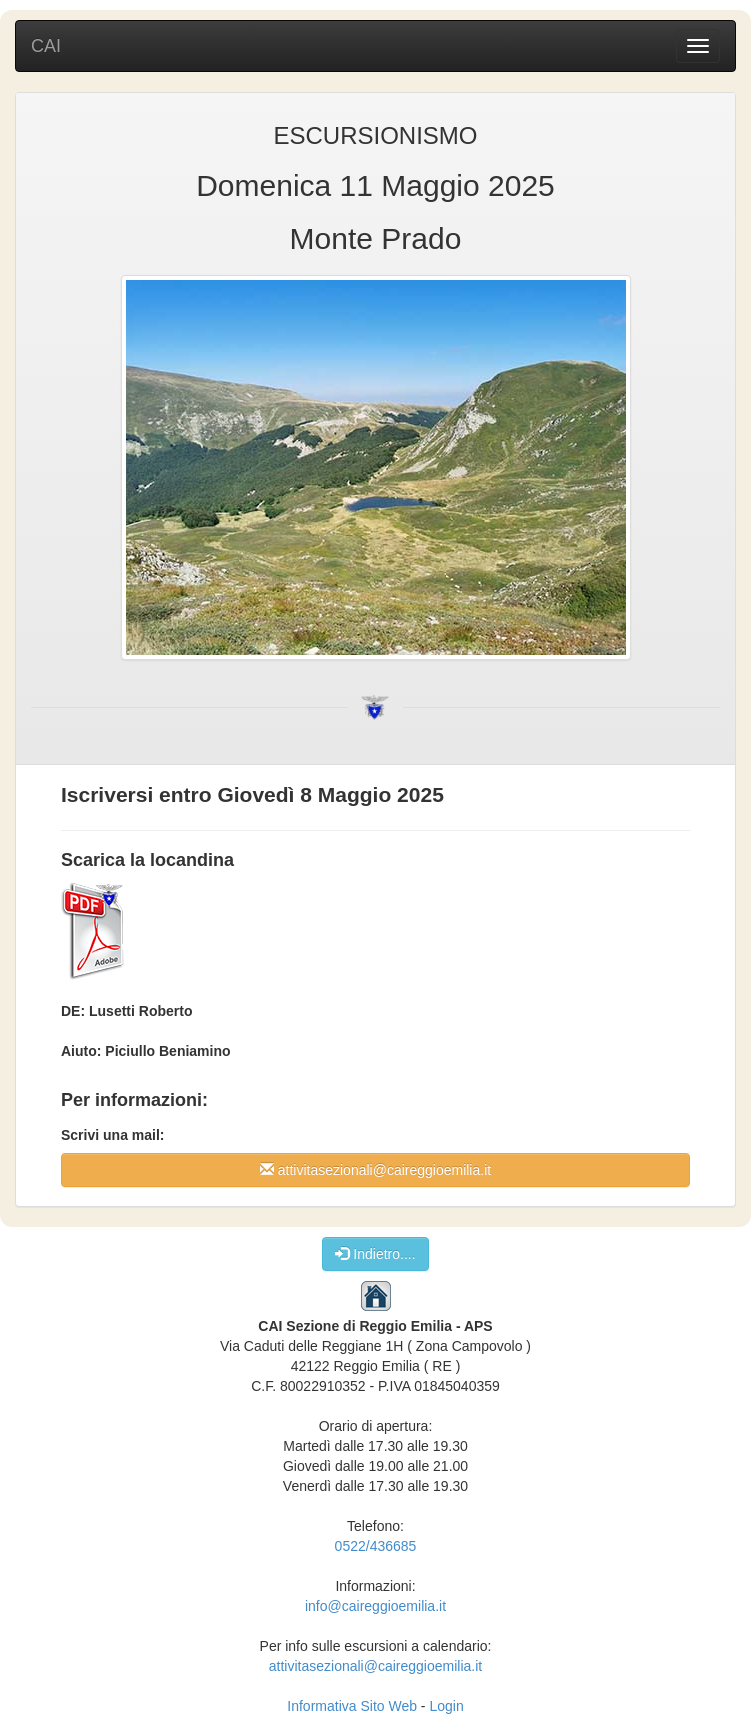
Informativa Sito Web (352, 1706)
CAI (46, 46)
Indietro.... (375, 1253)
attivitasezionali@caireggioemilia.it (375, 1169)
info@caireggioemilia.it (375, 1606)
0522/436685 (376, 1546)
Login (446, 1706)
